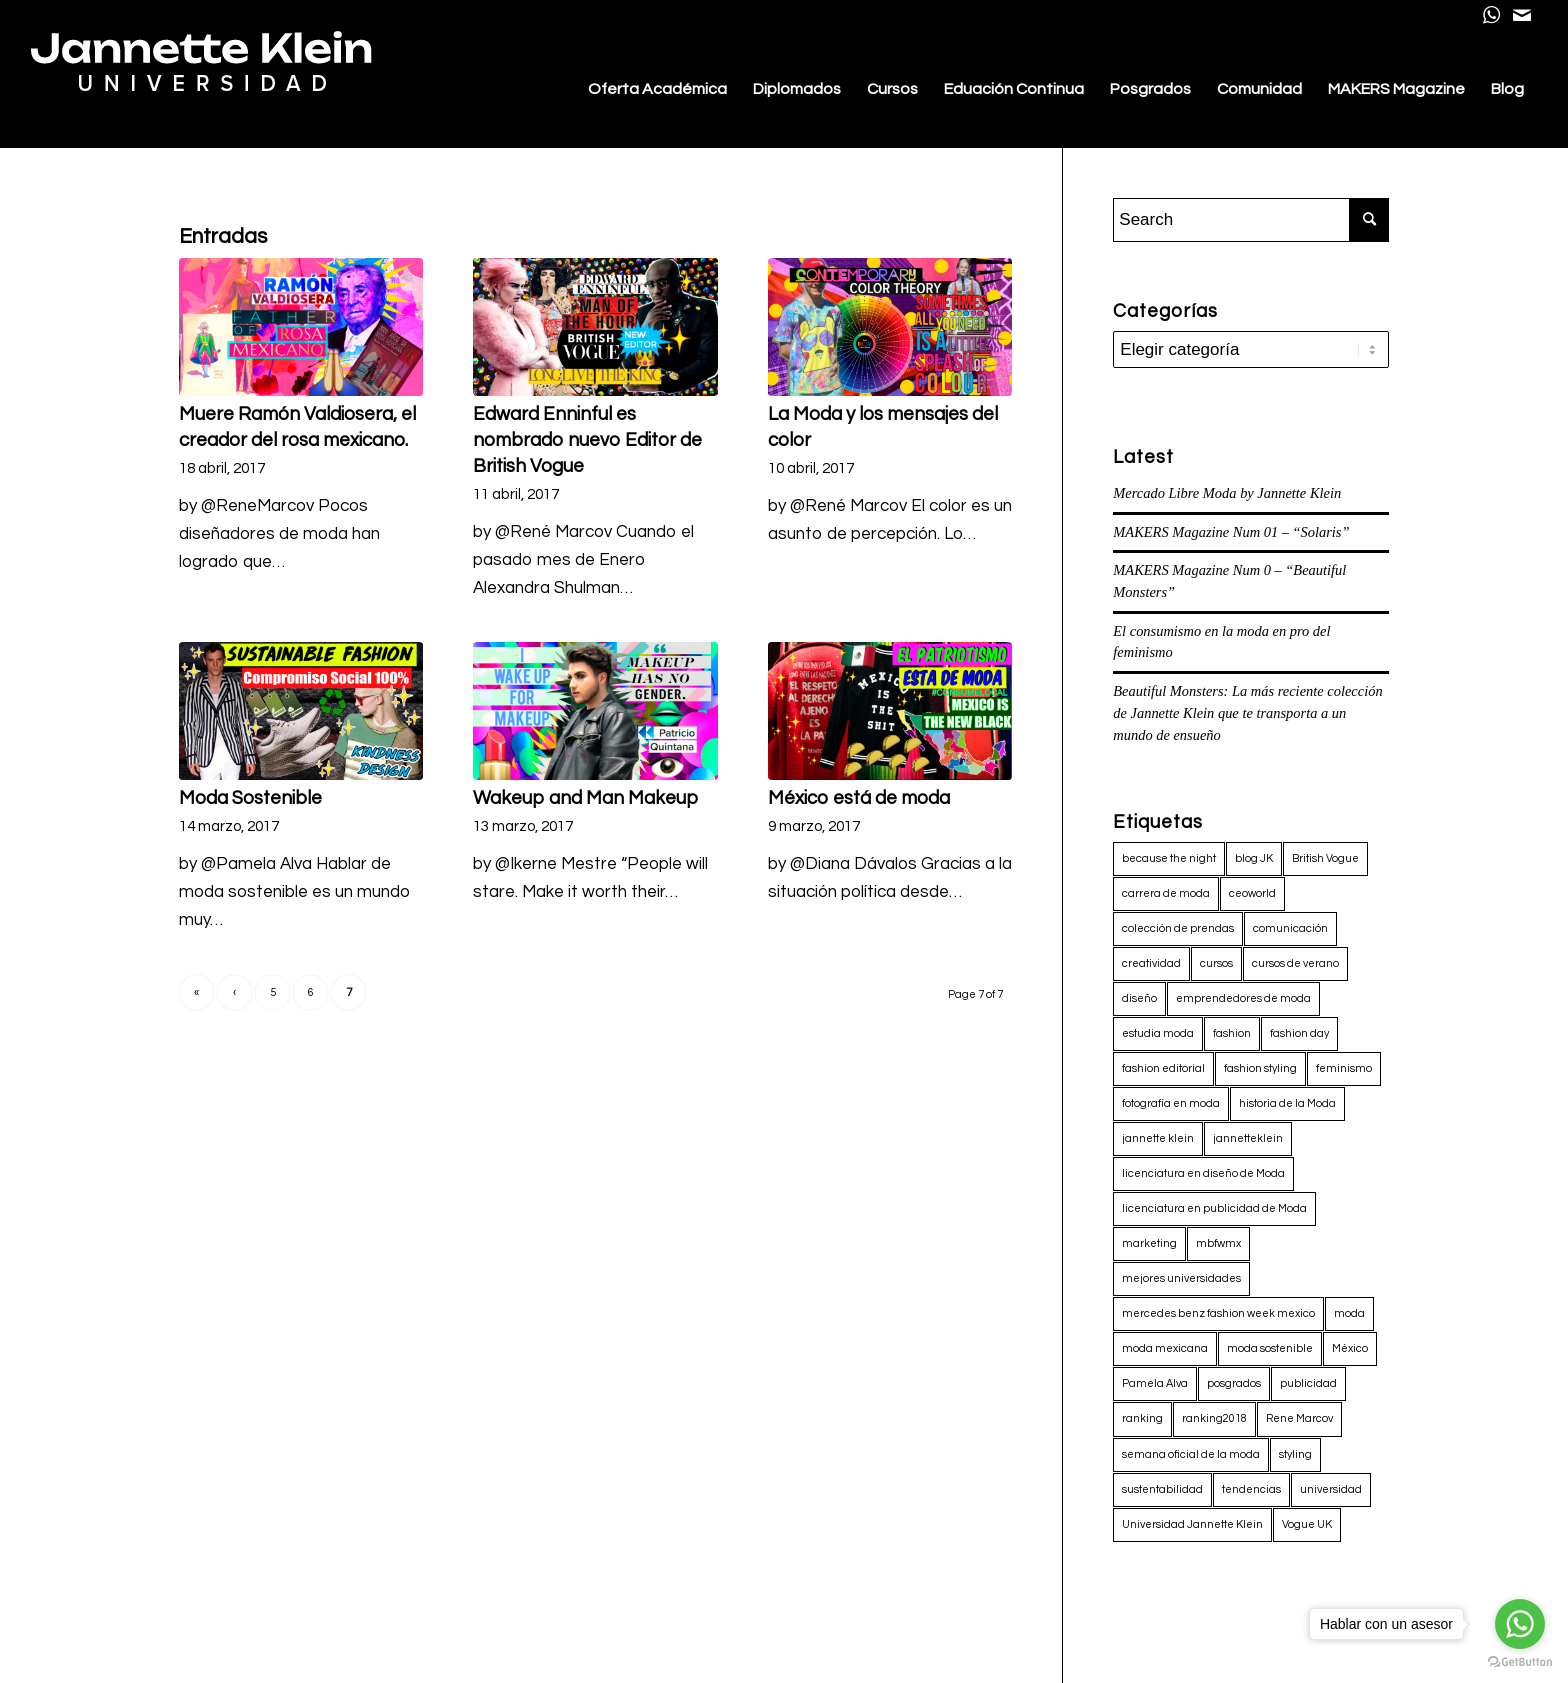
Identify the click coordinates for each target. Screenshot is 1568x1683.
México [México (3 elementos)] (1350, 1348)
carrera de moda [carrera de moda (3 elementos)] (1166, 893)
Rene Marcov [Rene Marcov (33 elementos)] (1299, 1418)
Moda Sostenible (250, 798)
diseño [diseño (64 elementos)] (1139, 998)
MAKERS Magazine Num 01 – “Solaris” (1231, 532)
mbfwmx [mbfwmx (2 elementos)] (1218, 1243)
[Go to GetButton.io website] (1520, 1662)
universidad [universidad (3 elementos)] (1331, 1489)
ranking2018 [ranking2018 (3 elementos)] (1214, 1418)
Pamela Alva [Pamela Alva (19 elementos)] (1155, 1383)
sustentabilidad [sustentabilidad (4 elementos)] (1162, 1489)
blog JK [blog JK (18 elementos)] (1254, 858)
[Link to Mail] (1522, 15)
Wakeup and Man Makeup (585, 798)
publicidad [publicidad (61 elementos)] (1308, 1383)
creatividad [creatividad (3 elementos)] (1151, 963)
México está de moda (859, 798)
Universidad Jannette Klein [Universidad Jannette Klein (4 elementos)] (1192, 1524)
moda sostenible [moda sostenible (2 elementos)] (1270, 1348)
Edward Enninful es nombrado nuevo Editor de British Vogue (587, 440)
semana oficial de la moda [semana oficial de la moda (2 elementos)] (1191, 1454)
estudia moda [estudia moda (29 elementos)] (1158, 1033)
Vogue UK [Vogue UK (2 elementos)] (1307, 1524)
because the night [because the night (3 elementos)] (1169, 858)
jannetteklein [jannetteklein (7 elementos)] (1248, 1138)
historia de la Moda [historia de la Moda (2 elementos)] (1287, 1103)
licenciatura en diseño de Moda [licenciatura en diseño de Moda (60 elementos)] (1203, 1173)
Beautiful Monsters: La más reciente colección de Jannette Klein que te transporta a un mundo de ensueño (1247, 712)
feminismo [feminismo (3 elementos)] (1344, 1068)
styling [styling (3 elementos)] (1295, 1454)
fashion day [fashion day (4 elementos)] (1299, 1033)
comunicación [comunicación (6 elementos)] (1290, 928)
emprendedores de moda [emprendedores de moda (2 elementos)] (1243, 998)
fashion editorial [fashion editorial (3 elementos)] (1163, 1068)
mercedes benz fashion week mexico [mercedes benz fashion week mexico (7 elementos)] (1218, 1313)
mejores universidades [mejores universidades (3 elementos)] (1181, 1278)
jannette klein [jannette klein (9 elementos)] (1158, 1138)
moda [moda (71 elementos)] (1349, 1313)
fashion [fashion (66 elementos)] (1232, 1033)
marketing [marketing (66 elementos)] (1149, 1243)
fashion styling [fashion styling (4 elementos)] (1260, 1068)
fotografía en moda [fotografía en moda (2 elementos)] (1171, 1103)
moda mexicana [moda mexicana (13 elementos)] (1165, 1348)
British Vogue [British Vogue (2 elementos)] (1325, 858)
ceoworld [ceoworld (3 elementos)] (1252, 893)
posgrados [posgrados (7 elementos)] (1234, 1383)
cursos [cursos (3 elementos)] (1216, 963)
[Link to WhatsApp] (1491, 15)
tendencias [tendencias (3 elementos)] (1251, 1489)
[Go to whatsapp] (1520, 1624)
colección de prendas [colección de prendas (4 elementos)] (1178, 928)
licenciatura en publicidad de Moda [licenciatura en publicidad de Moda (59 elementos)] (1214, 1208)
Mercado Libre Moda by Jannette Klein (1227, 493)
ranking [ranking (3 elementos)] (1142, 1418)
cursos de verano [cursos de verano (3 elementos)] (1295, 963)
